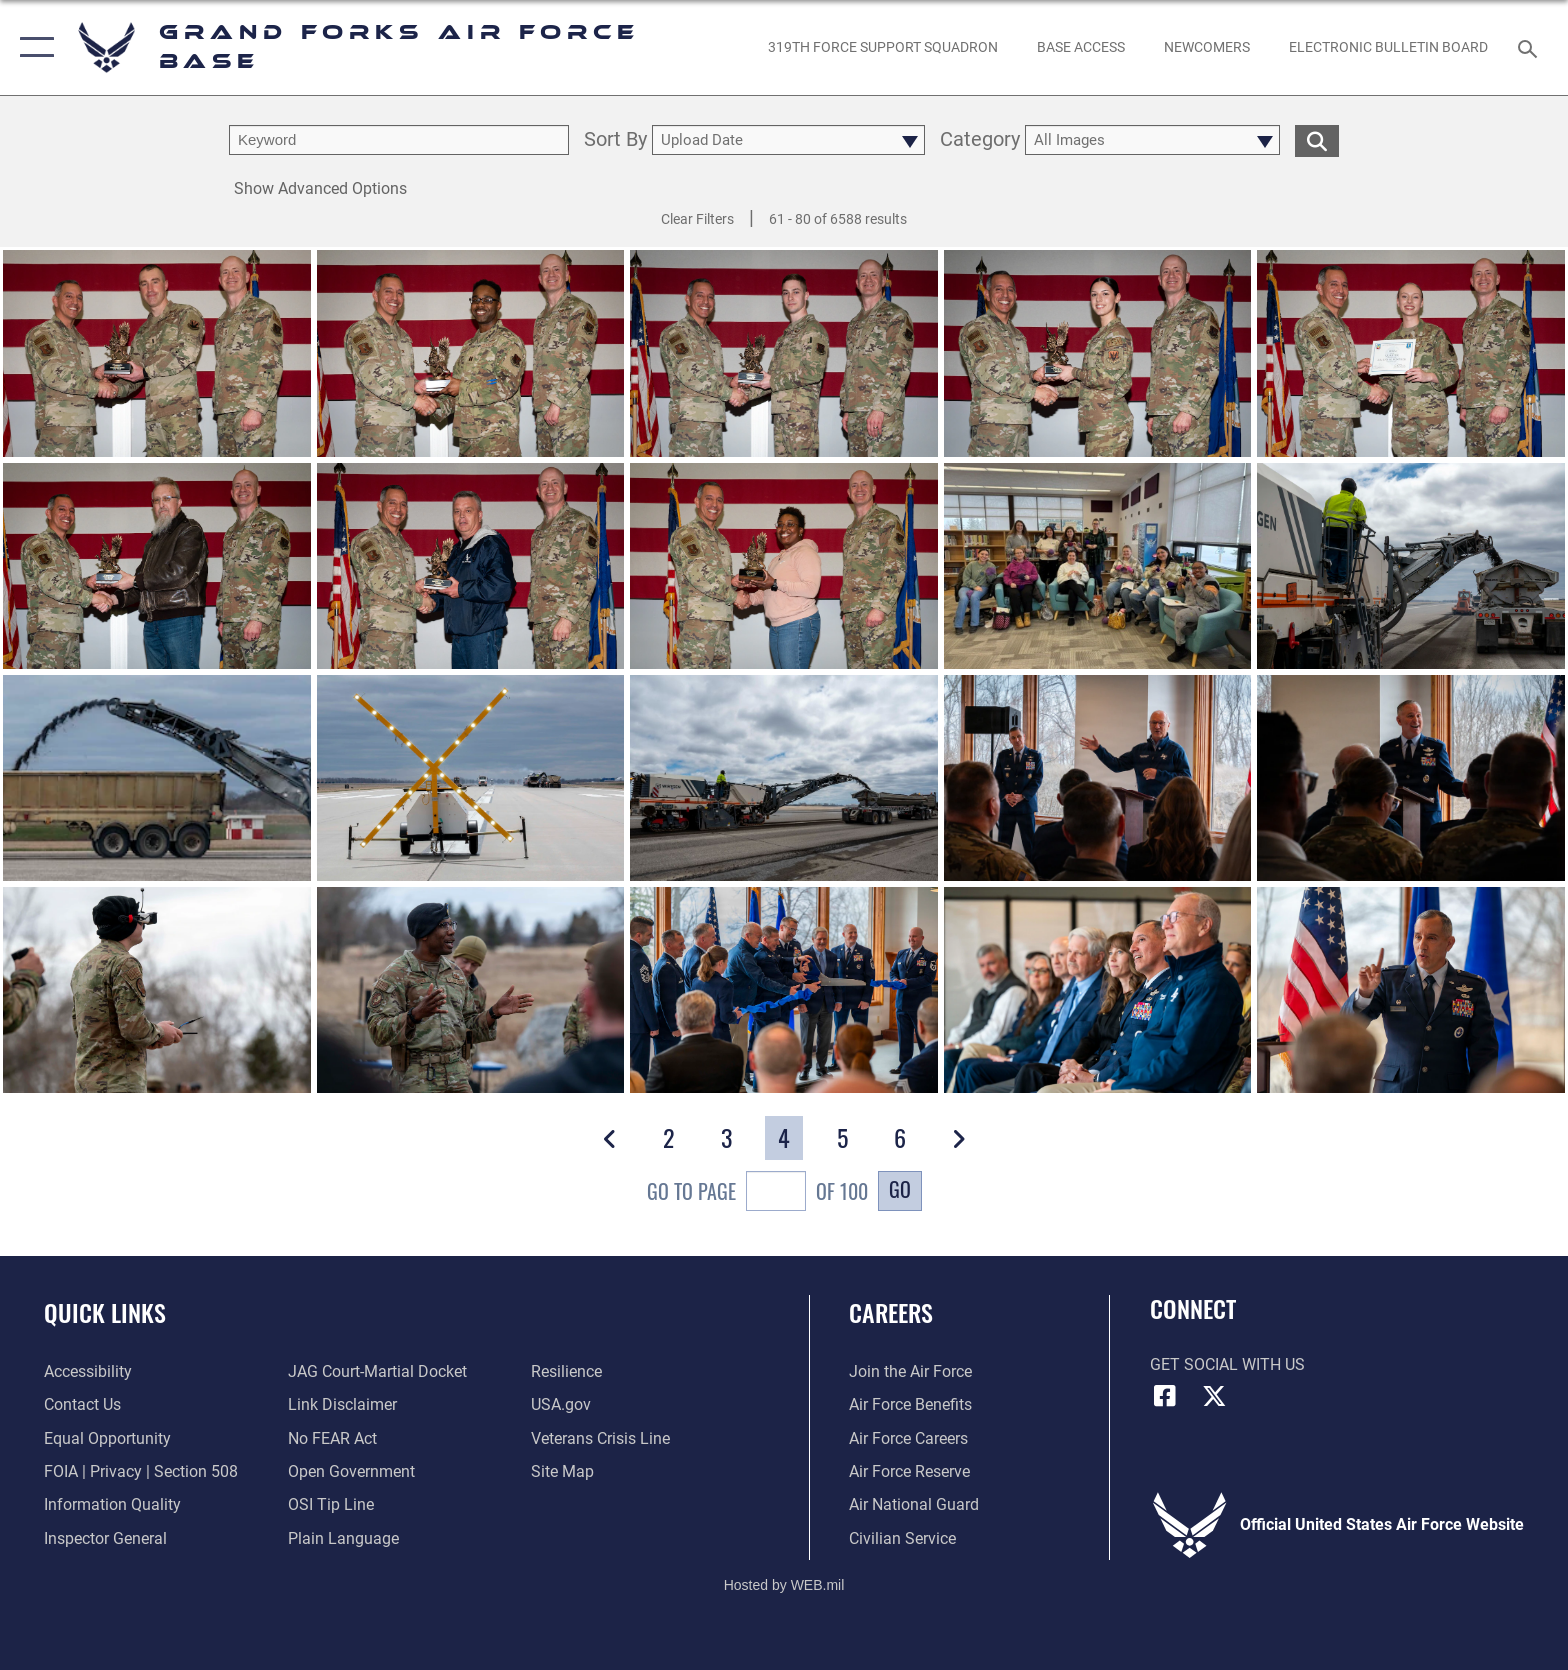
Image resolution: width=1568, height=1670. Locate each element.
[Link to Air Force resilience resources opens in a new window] (566, 1371)
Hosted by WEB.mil (784, 1585)
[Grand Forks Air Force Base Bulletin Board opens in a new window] (1389, 47)
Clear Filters (697, 219)
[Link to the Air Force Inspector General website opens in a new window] (105, 1538)
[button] (32, 47)
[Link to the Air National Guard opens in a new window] (914, 1504)
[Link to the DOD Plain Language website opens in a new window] (343, 1538)
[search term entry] (399, 140)
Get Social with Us (1227, 1364)
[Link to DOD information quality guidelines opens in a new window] (112, 1504)
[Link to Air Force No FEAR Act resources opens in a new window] (332, 1438)
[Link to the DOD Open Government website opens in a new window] (351, 1471)
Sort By (615, 140)
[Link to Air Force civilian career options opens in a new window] (902, 1538)
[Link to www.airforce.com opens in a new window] (910, 1371)
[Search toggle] (1530, 47)
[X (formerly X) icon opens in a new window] (1214, 1396)
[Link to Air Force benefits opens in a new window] (910, 1404)
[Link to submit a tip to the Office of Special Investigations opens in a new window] (331, 1504)
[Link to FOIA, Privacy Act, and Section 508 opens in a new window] (141, 1471)
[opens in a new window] (882, 47)
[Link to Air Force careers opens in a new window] (908, 1438)
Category (980, 140)
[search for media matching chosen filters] (1317, 140)
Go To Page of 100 (757, 1193)
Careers (891, 1312)
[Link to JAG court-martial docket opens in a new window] (377, 1371)
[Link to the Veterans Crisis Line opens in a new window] (600, 1438)
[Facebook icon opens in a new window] (1165, 1396)
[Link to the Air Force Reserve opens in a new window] (909, 1471)
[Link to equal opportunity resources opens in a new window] (107, 1438)
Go (900, 1189)
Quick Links (105, 1312)
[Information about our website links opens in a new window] (342, 1404)
